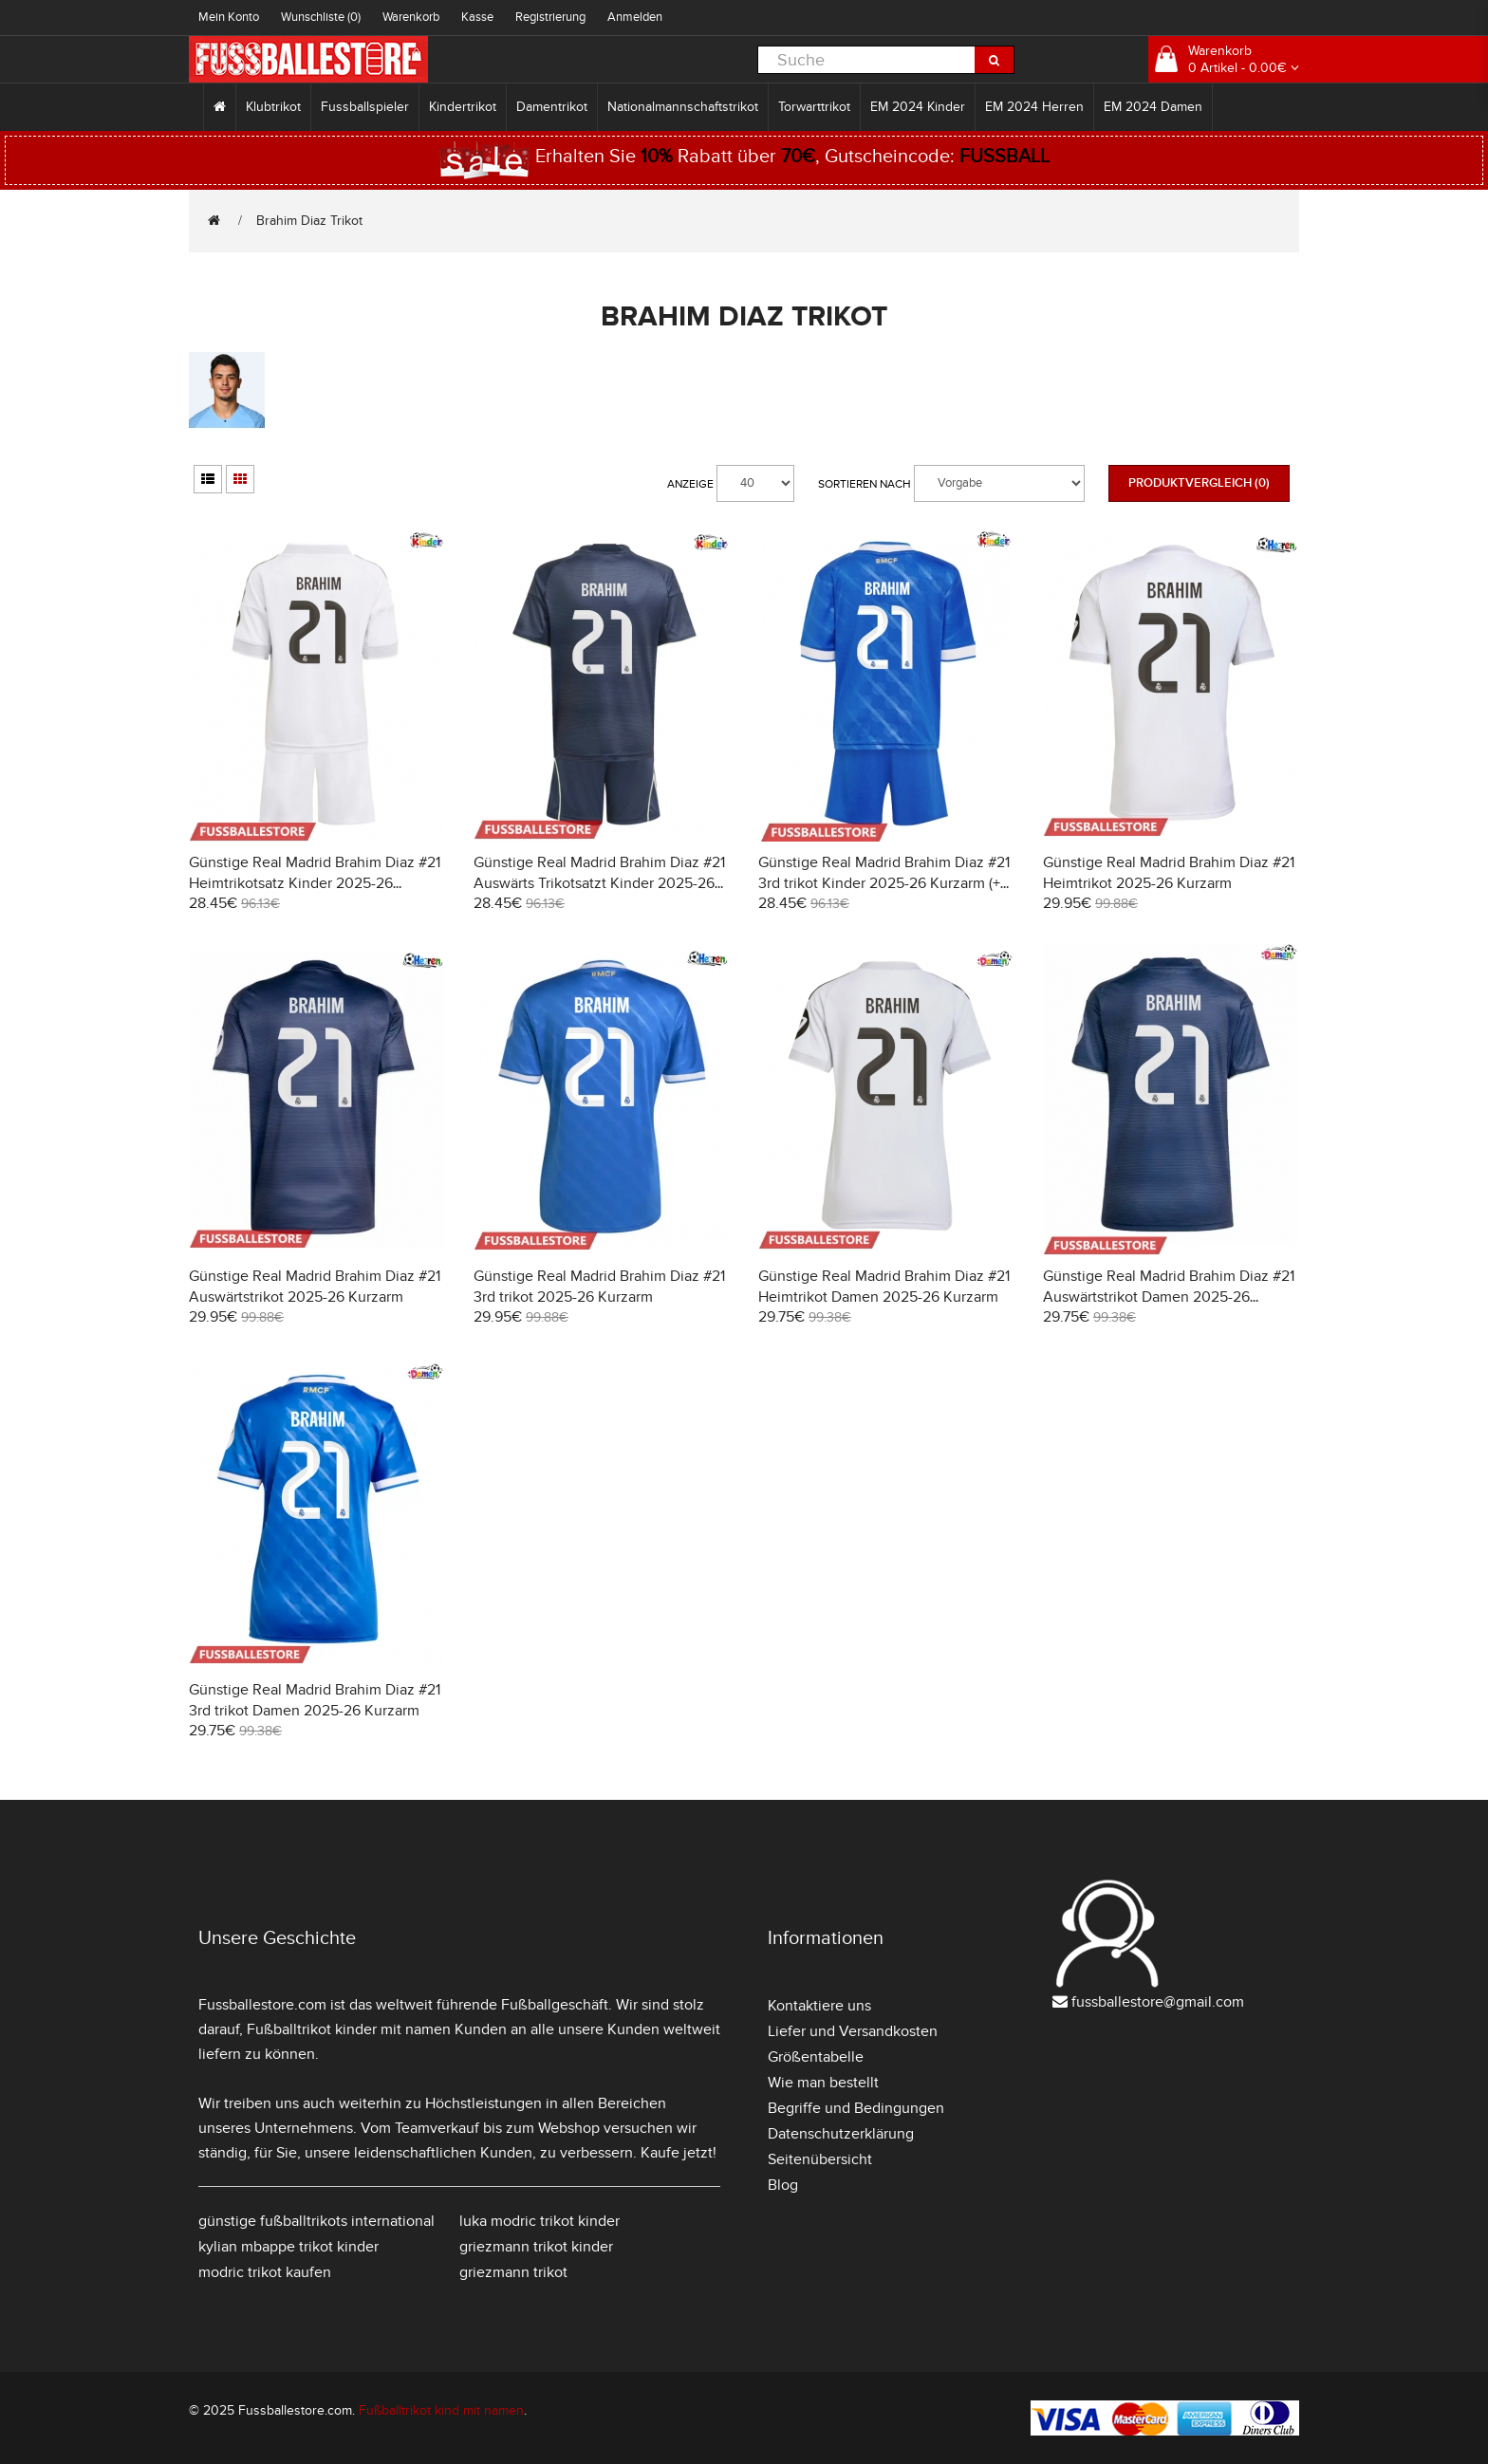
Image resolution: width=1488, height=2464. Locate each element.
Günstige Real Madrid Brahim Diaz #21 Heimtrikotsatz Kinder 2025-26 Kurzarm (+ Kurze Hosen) (314, 883)
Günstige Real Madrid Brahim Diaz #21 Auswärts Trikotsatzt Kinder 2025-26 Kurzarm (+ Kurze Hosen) (599, 883)
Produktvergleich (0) (1199, 483)
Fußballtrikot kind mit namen (441, 2410)
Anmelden (634, 17)
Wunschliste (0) (321, 17)
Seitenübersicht (820, 2159)
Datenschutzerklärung (841, 2133)
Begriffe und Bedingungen (856, 2108)
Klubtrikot (273, 107)
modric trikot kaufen (264, 2272)
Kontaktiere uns (819, 2005)
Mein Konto (228, 17)
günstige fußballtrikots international (316, 2221)
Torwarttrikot (814, 107)
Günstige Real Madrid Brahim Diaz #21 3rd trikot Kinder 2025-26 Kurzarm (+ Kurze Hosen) (884, 883)
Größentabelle (816, 2056)
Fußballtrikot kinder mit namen (349, 2029)
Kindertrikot (462, 107)
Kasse (477, 17)
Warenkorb (410, 17)
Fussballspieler (365, 107)
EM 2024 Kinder (917, 107)
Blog (783, 2185)
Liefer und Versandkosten (853, 2031)
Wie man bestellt (823, 2082)
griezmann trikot (513, 2272)
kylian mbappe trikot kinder (288, 2246)
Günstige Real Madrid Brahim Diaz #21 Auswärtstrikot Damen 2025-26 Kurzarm (1168, 1297)
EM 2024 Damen (1153, 107)
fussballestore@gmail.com (1157, 2001)
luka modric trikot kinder (539, 2221)
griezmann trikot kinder (536, 2246)
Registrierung (550, 17)
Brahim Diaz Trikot (309, 221)
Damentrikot (551, 107)
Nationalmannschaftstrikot (682, 107)
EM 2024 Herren (1034, 107)
